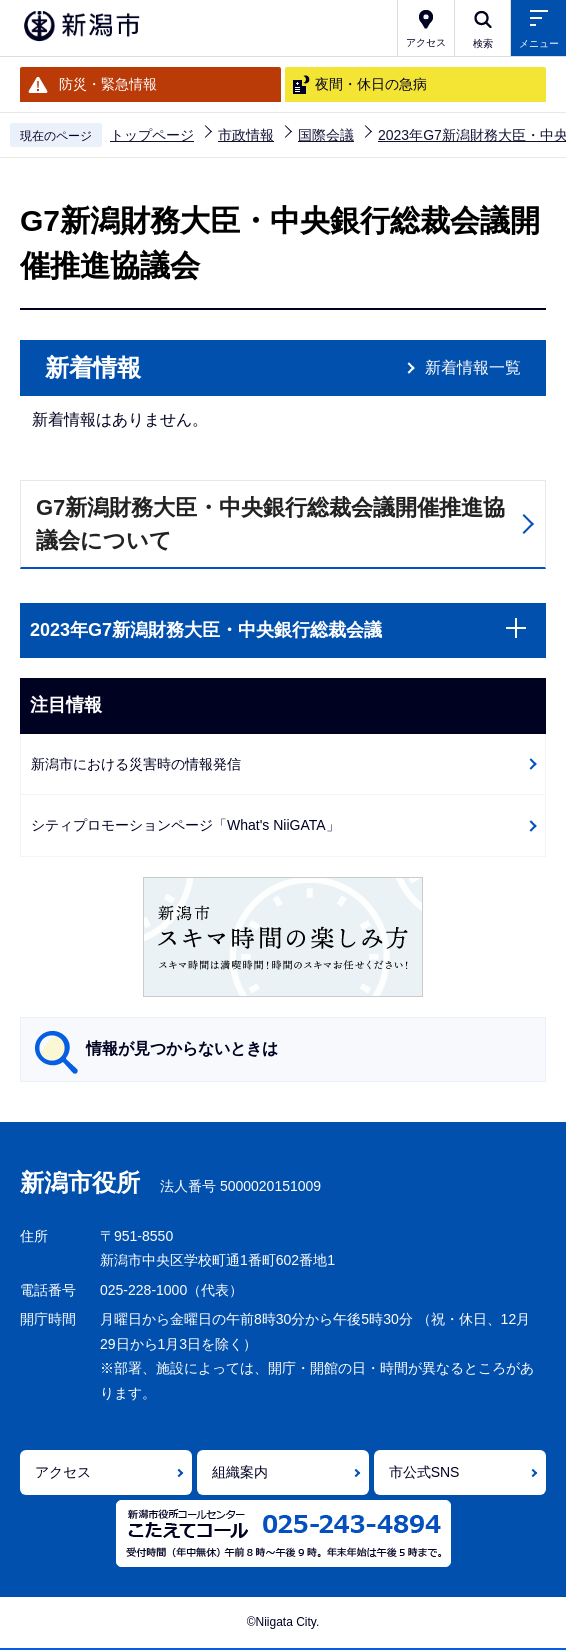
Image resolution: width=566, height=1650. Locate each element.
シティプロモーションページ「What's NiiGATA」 (185, 825)
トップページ (152, 135)
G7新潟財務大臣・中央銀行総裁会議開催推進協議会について (270, 524)
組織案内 (240, 1472)
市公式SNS (424, 1472)
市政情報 (246, 135)
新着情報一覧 (473, 367)
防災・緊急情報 (108, 84)
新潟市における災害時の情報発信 (136, 764)
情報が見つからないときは (182, 1048)
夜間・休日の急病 (371, 84)
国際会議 (326, 135)
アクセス (63, 1472)
